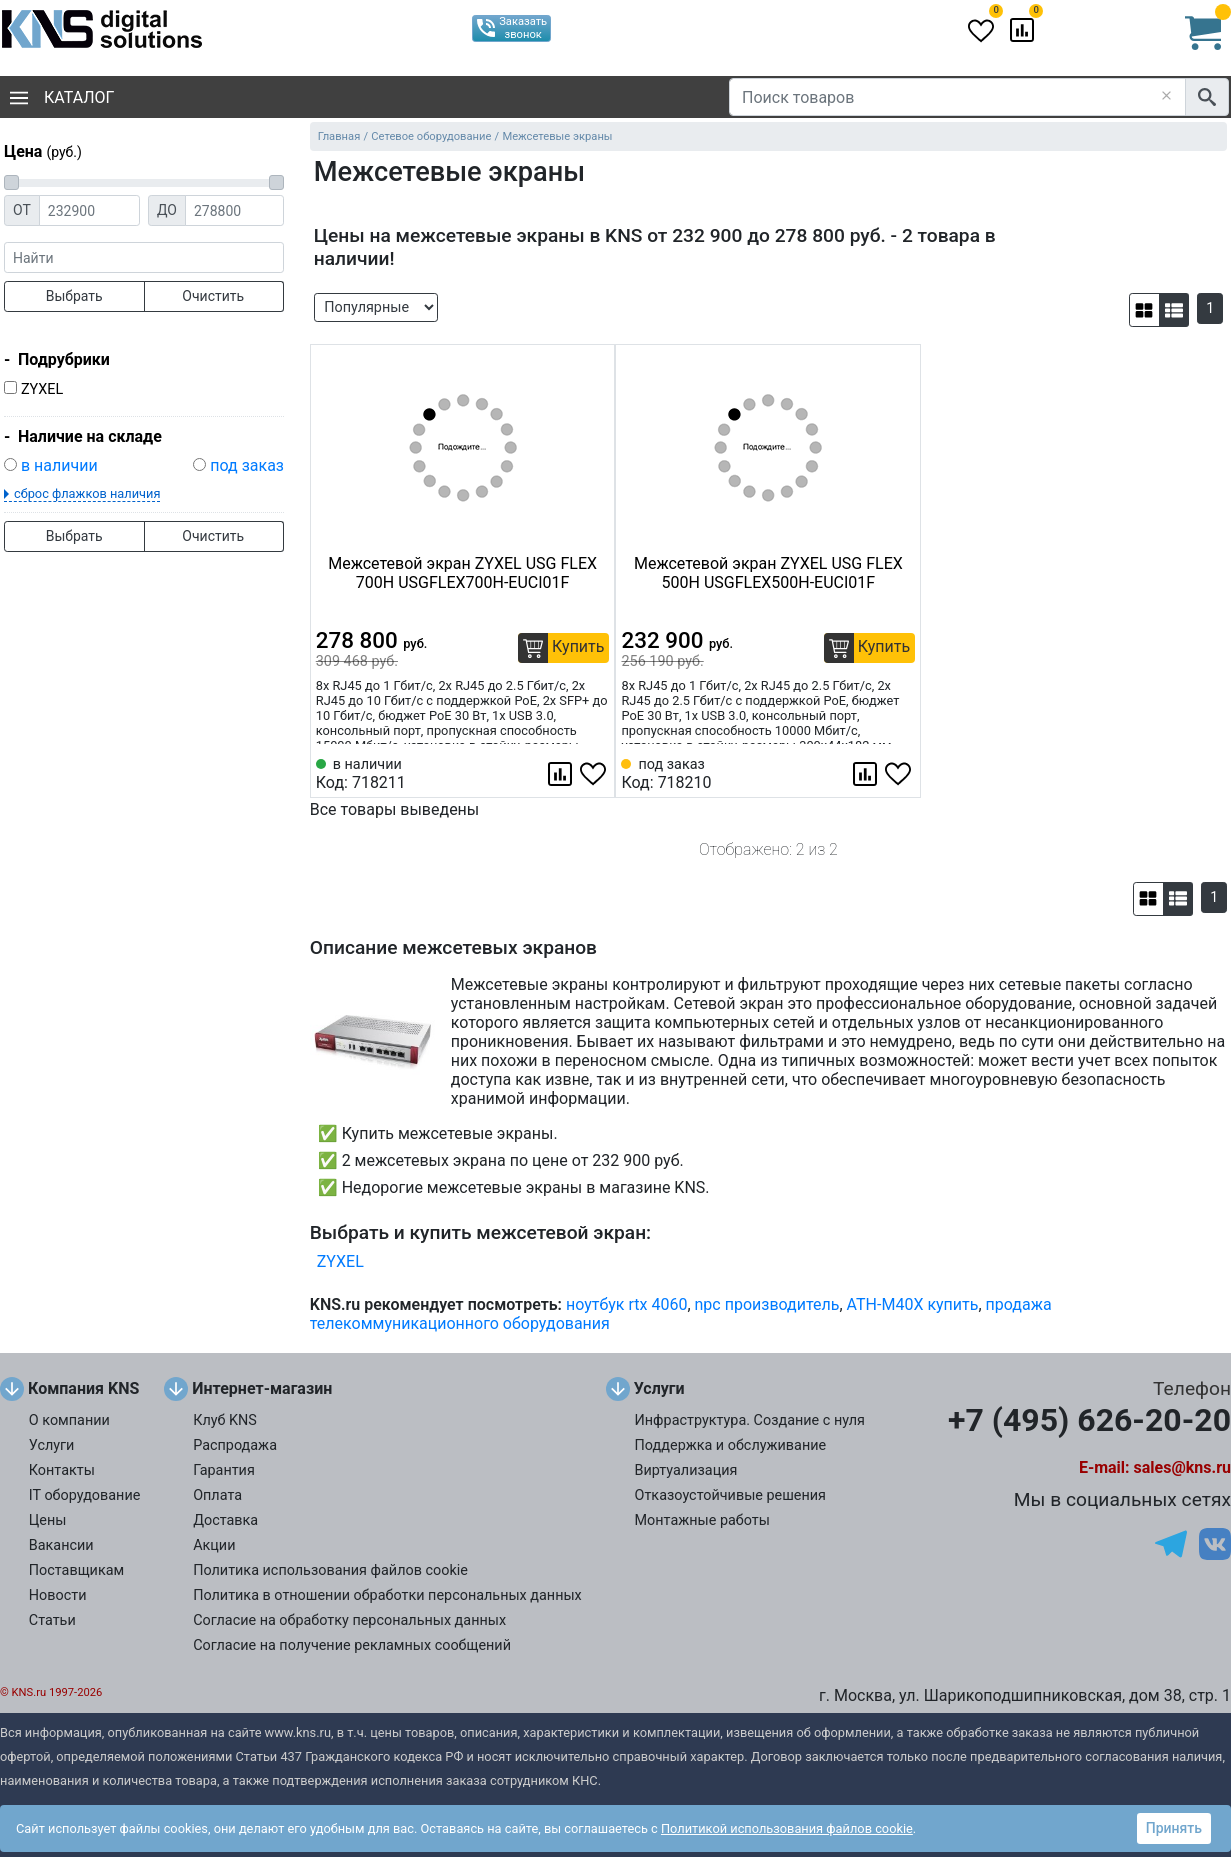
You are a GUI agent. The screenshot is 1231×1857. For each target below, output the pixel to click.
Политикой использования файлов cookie (787, 1828)
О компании (69, 1420)
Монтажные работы (702, 1520)
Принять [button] (1174, 1828)
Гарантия (224, 1470)
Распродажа (235, 1445)
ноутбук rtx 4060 (626, 1304)
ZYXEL (42, 389)
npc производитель (767, 1304)
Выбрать (74, 296)
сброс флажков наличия (87, 493)
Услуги (52, 1445)
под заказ (247, 465)
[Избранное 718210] (900, 774)
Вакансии (61, 1545)
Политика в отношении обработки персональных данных (387, 1595)
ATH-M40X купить (913, 1304)
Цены (48, 1520)
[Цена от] (89, 210)
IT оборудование (85, 1495)
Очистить (213, 296)
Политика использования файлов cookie (330, 1570)
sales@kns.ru (1182, 1467)
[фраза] (144, 257)
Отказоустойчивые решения (730, 1495)
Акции (214, 1545)
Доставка (225, 1520)
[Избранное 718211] (595, 774)
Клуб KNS (225, 1420)
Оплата (217, 1495)
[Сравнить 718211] (562, 774)
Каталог (62, 97)
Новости (58, 1595)
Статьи (52, 1620)
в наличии (59, 465)
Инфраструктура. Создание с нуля (750, 1420)
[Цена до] (234, 210)
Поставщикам (76, 1570)
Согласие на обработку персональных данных (349, 1620)
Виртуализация (686, 1470)
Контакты (62, 1470)
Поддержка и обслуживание (731, 1445)
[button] (1144, 310)
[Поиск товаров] (957, 97)
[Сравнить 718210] (867, 774)
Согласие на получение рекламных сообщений (352, 1645)
